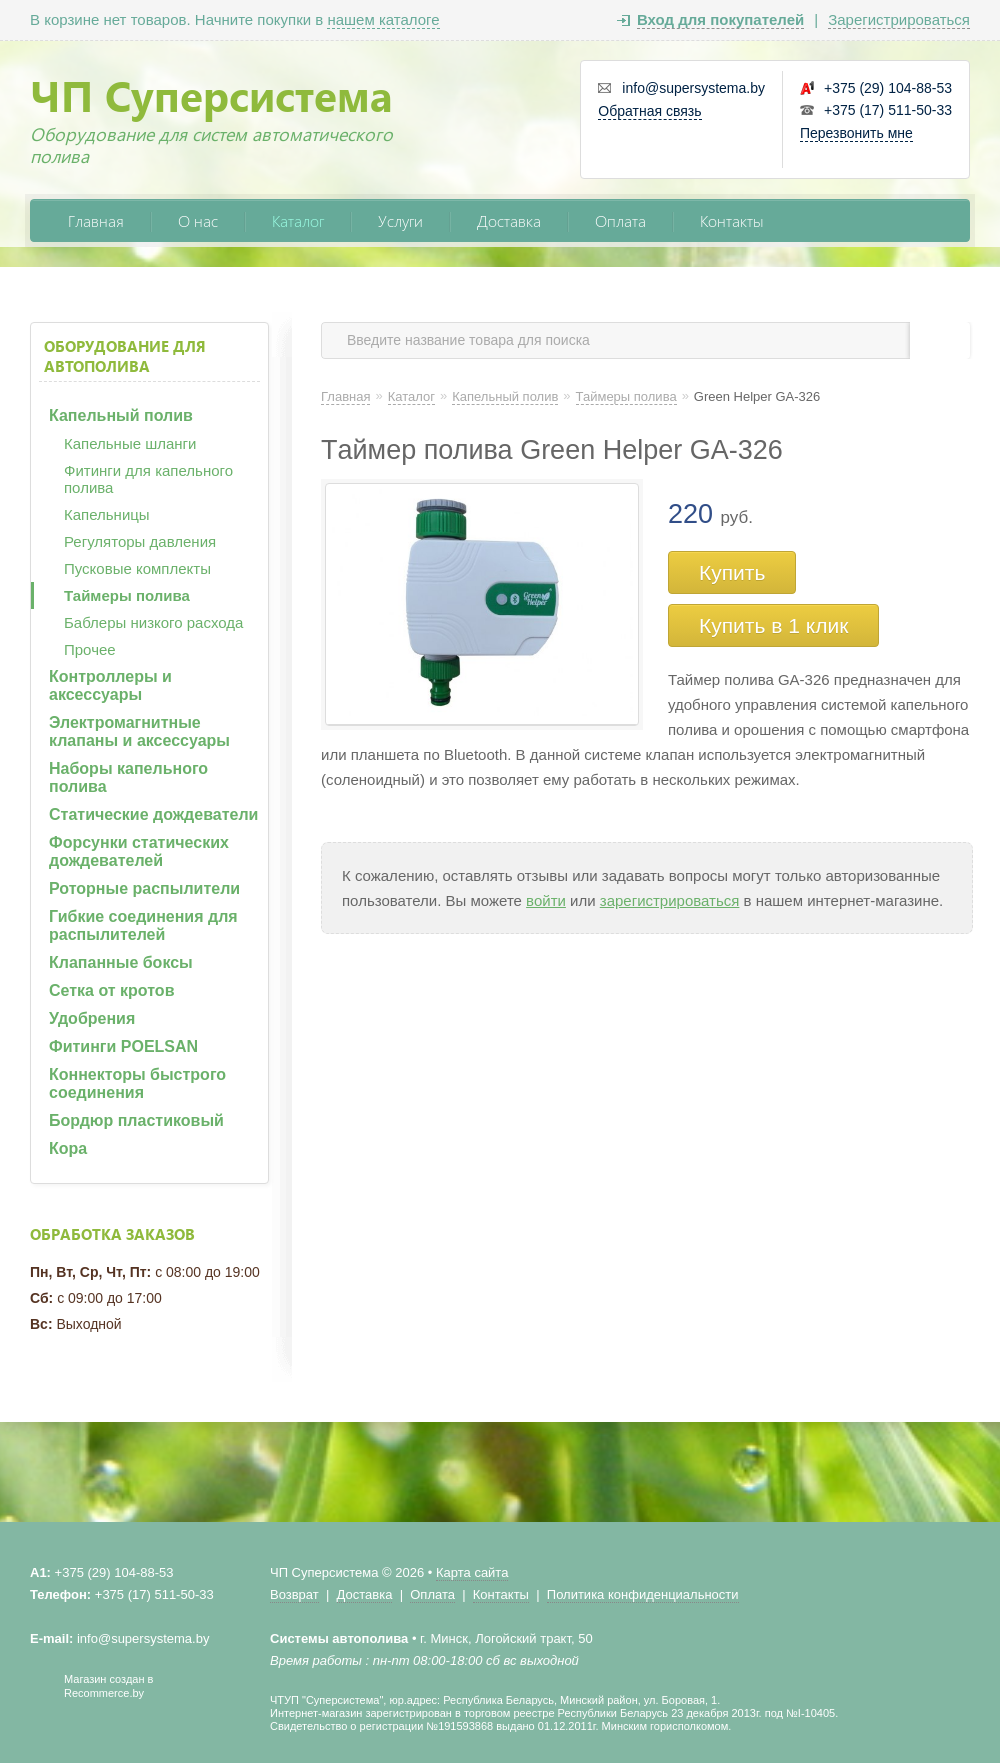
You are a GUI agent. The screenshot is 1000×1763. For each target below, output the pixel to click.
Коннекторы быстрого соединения (137, 1083)
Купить (732, 572)
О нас (198, 220)
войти (546, 900)
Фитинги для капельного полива (148, 479)
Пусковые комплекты (137, 568)
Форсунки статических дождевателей (139, 851)
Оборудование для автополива (125, 356)
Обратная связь (649, 111)
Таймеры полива (127, 595)
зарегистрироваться (670, 900)
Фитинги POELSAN (123, 1046)
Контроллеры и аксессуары (110, 685)
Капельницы (107, 514)
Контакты (732, 220)
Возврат (294, 1594)
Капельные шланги (130, 443)
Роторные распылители (144, 888)
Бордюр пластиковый (136, 1120)
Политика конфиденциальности (643, 1594)
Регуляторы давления (140, 541)
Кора (68, 1148)
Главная (96, 220)
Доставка (509, 220)
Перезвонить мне (856, 133)
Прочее (90, 649)
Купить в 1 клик (773, 625)
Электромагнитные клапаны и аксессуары (139, 731)
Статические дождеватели (153, 814)
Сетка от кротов (111, 990)
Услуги (400, 220)
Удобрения (92, 1018)
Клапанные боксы (121, 962)
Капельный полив (121, 415)
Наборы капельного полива (128, 777)
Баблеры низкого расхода (153, 622)
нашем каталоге (383, 19)
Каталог (298, 220)
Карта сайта (472, 1572)
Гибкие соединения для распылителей (143, 925)
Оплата (620, 220)
